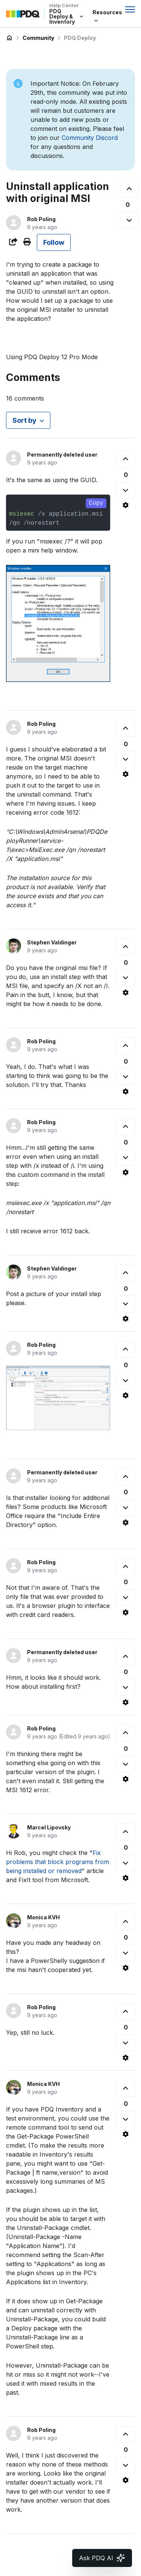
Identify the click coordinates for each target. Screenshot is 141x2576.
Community (38, 38)
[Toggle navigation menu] (130, 9)
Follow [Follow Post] (53, 242)
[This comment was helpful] (125, 459)
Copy (96, 503)
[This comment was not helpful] (125, 490)
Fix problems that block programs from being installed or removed (57, 1862)
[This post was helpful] (129, 189)
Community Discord (90, 137)
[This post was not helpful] (129, 220)
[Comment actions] (125, 505)
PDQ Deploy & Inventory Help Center (9, 38)
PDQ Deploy (80, 38)
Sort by (24, 420)
